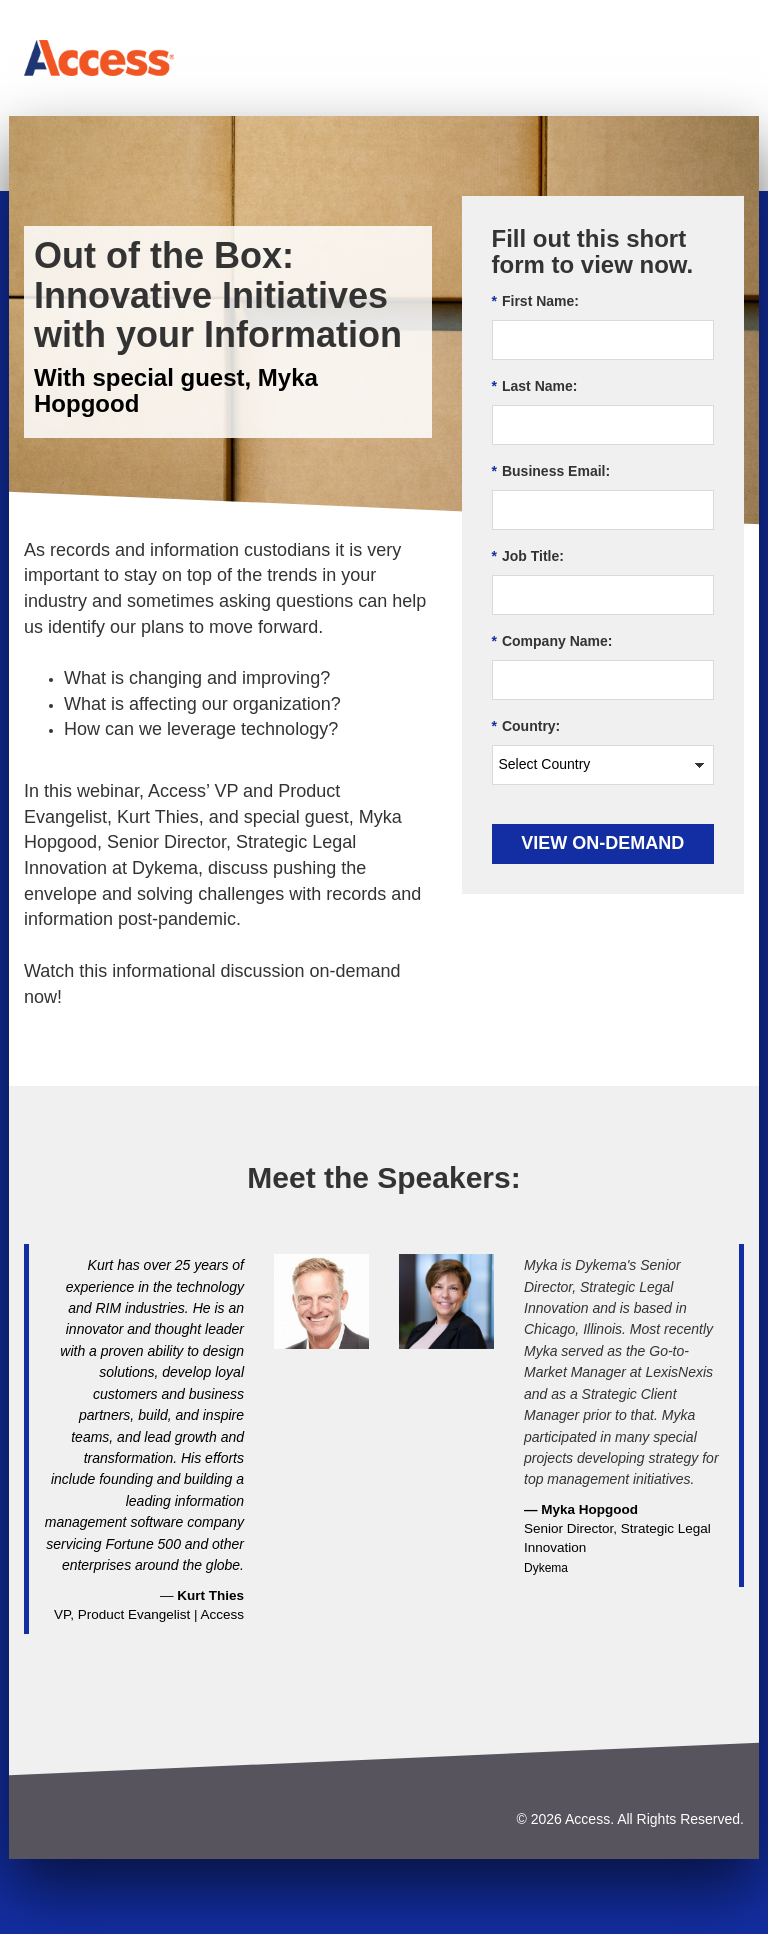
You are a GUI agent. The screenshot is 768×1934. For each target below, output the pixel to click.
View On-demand (602, 843)
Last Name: (535, 386)
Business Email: (551, 471)
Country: (526, 726)
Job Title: (528, 556)
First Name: (535, 301)
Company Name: (552, 641)
